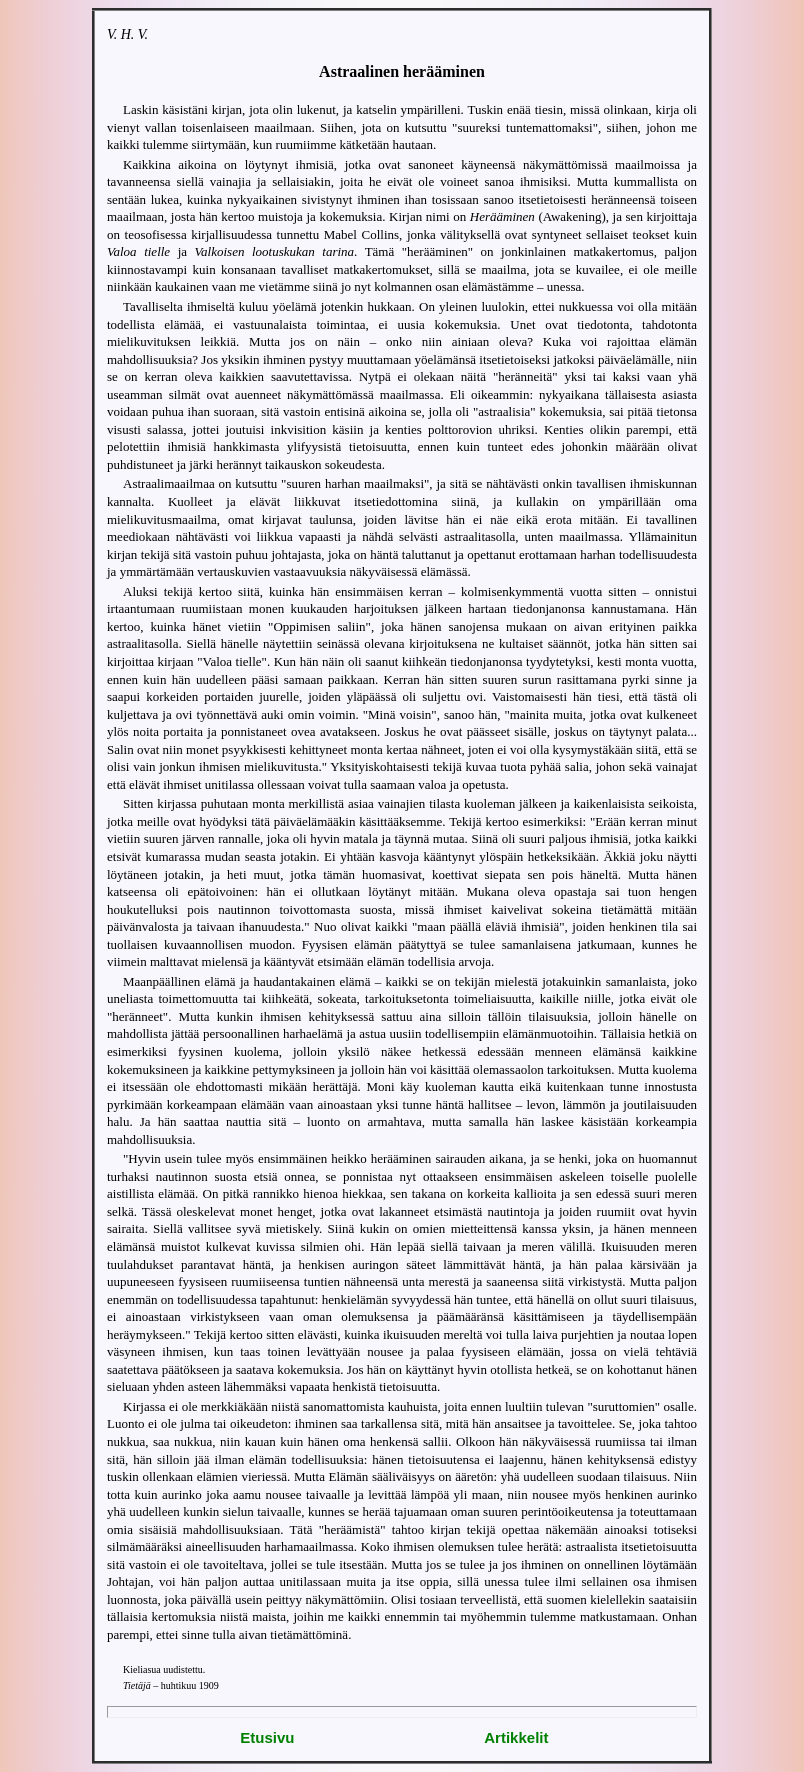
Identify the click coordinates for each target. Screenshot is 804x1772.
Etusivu (267, 1737)
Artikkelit (516, 1737)
